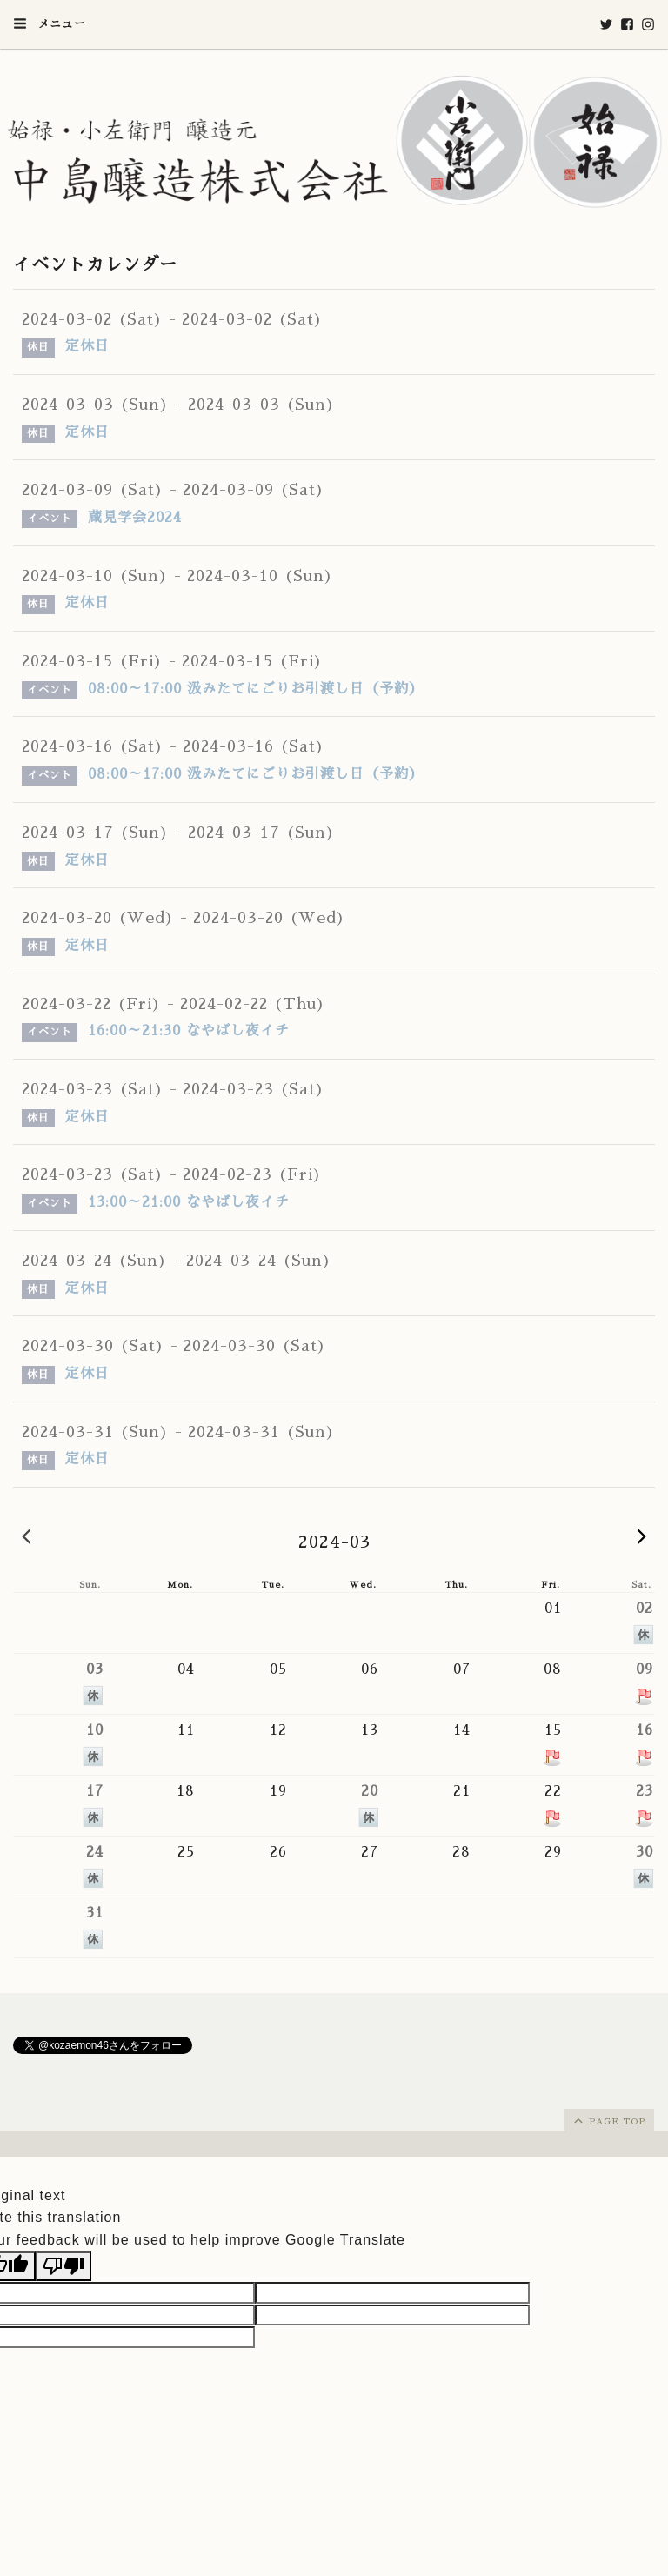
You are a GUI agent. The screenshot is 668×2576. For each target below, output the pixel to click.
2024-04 (642, 1535)
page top (608, 2120)
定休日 (87, 346)
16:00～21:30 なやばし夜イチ (189, 1031)
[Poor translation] (63, 2266)
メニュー (49, 23)
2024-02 (26, 1535)
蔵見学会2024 (135, 518)
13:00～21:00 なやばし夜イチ (189, 1202)
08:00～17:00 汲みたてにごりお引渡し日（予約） (256, 689)
